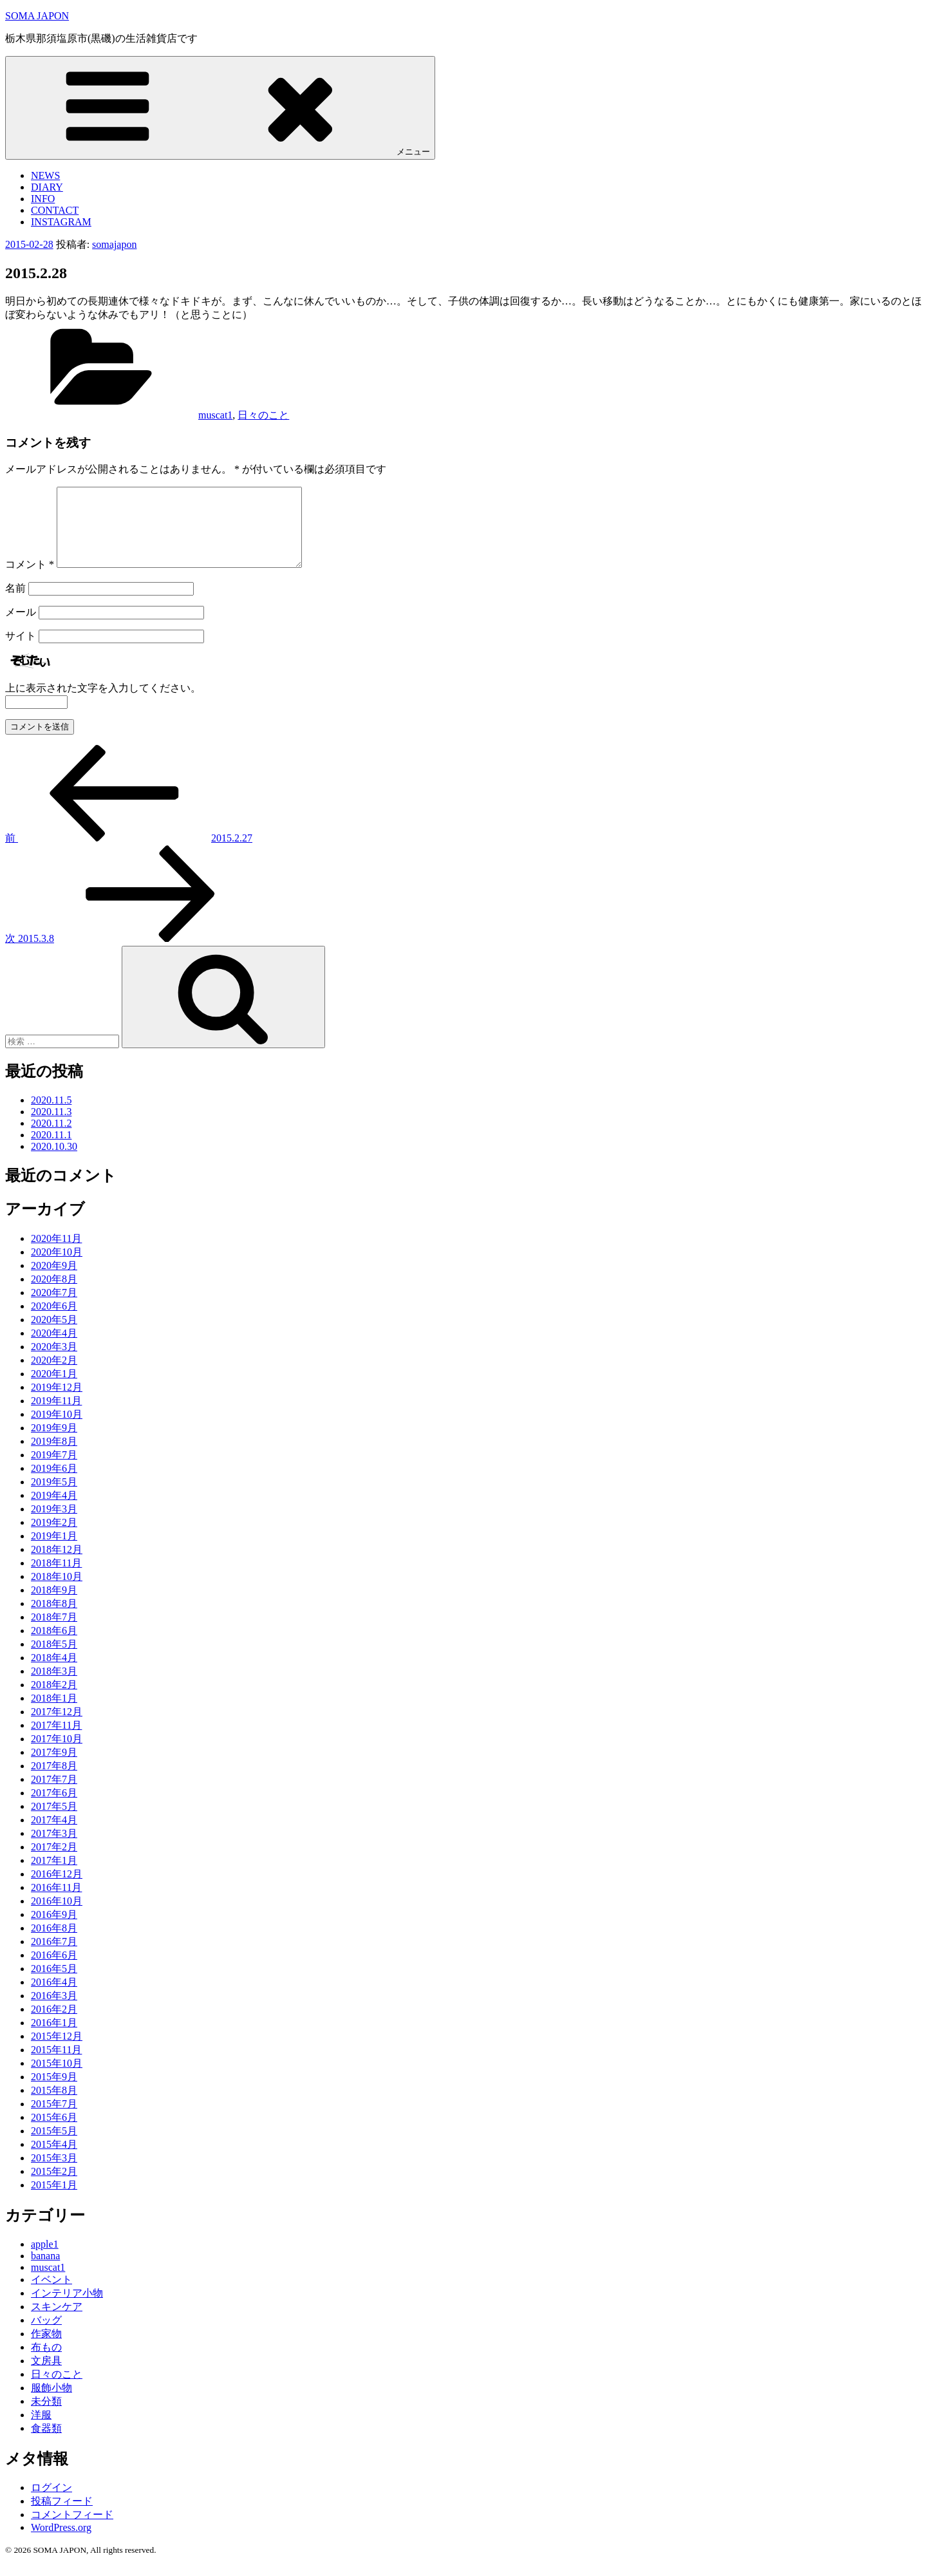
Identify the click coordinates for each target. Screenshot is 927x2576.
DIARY (47, 187)
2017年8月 (54, 1781)
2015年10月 (56, 2078)
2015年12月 (56, 2051)
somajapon (114, 244)
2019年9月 (54, 1443)
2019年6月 (54, 1483)
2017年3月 (54, 1848)
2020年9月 (54, 1280)
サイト (20, 651)
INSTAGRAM (61, 221)
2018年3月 (54, 1686)
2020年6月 (54, 1321)
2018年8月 (54, 1618)
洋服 (41, 2430)
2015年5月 (54, 2146)
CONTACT (55, 210)
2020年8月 (54, 1294)
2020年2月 (54, 1375)
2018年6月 (54, 1646)
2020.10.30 (54, 1161)
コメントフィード (72, 2529)
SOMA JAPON (37, 15)
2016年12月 (56, 1889)
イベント (51, 2294)
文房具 (46, 2376)
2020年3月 (54, 1362)
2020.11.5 (51, 1115)
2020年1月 (54, 1389)
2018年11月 (56, 1578)
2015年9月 (54, 2092)
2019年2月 (54, 1537)
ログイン (51, 2502)
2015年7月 (54, 2119)
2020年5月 (54, 1335)
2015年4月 (54, 2159)
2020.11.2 (51, 1138)
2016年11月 (56, 1902)
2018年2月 (54, 1700)
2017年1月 (54, 1875)
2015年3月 (54, 2173)
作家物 (46, 2349)
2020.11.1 (51, 1150)
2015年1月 (54, 2200)
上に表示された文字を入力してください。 (103, 703)
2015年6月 (54, 2132)
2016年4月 (54, 1997)
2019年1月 (54, 1551)
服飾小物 (51, 2403)
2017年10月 (56, 1754)
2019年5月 (54, 1497)
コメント (29, 579)
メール (20, 627)
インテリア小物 (67, 2308)
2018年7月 (54, 1632)
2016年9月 (54, 1929)
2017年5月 (54, 1821)
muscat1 (215, 414)
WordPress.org (61, 2542)
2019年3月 (54, 1524)
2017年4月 (54, 1835)
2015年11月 (56, 2065)
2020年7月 (54, 1307)
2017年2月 (54, 1862)
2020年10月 (56, 1267)
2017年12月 (56, 1727)
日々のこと (263, 414)
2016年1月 (54, 2038)
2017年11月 (56, 1740)
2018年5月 (54, 1659)
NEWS (45, 175)
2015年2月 (54, 2186)
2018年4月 (54, 1673)
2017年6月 (54, 1808)
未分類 (46, 2416)
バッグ (46, 2335)
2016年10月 (56, 1916)
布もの (46, 2362)
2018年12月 (56, 1564)
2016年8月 (54, 1943)
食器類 (46, 2443)
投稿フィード (62, 2516)
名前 (15, 603)
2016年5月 (54, 1984)
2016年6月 (54, 1970)
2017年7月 (54, 1794)
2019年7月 (54, 1470)
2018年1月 (54, 1713)
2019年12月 (56, 1402)
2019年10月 (56, 1429)
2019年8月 (54, 1456)
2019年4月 (54, 1510)
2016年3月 (54, 2011)
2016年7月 (54, 1956)
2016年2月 (54, 2024)
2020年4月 (54, 1348)
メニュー (220, 107)
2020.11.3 (51, 1127)
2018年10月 (56, 1591)
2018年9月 (54, 1605)
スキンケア (56, 2322)
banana (45, 2271)
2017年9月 (54, 1767)
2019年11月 (56, 1416)
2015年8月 (54, 2105)
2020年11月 (56, 1253)
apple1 (45, 2259)
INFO (43, 198)
